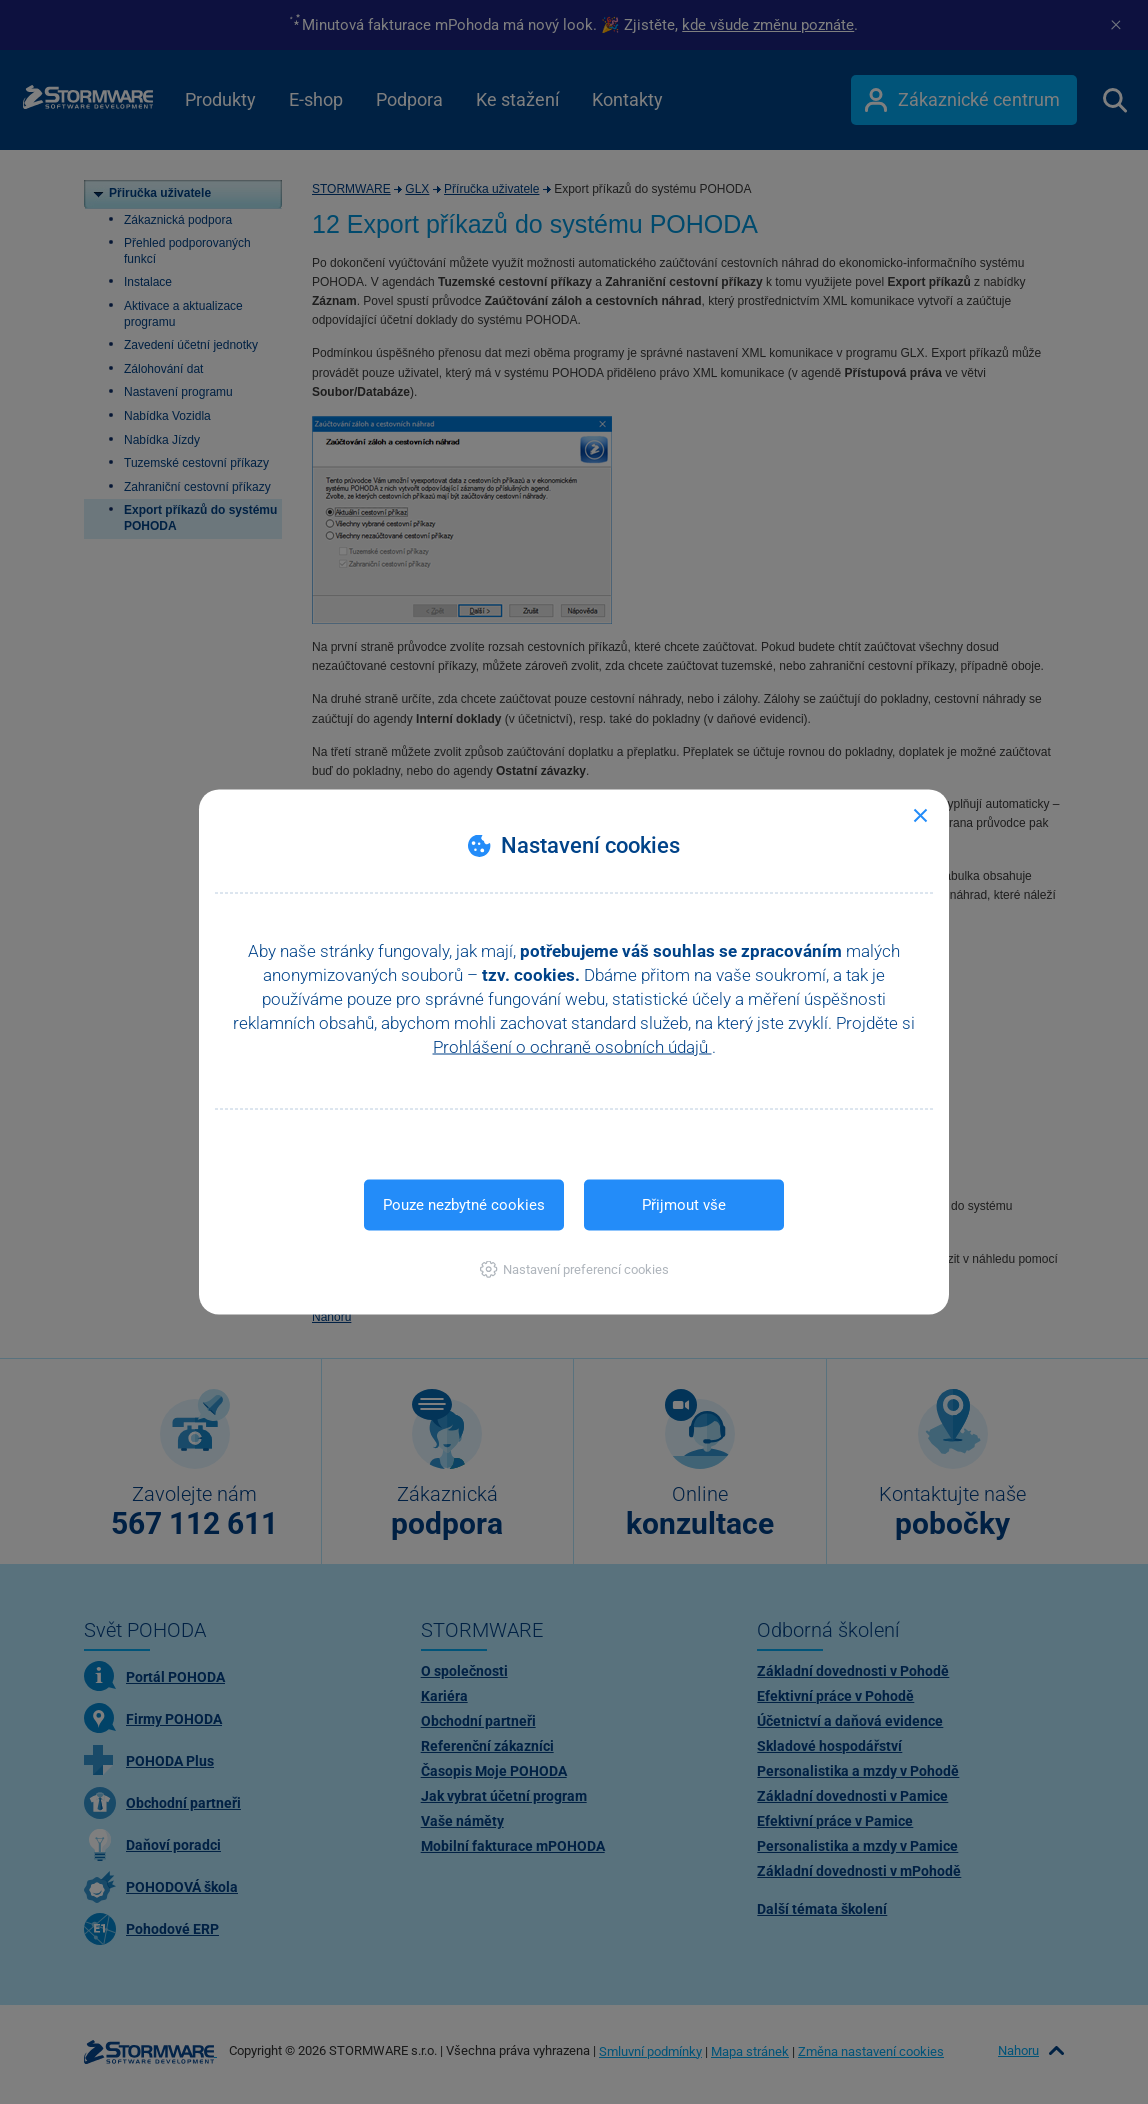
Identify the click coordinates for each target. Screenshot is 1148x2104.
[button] (574, 1269)
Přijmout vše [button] (684, 1205)
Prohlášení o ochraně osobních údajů (572, 1047)
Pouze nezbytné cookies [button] (464, 1205)
